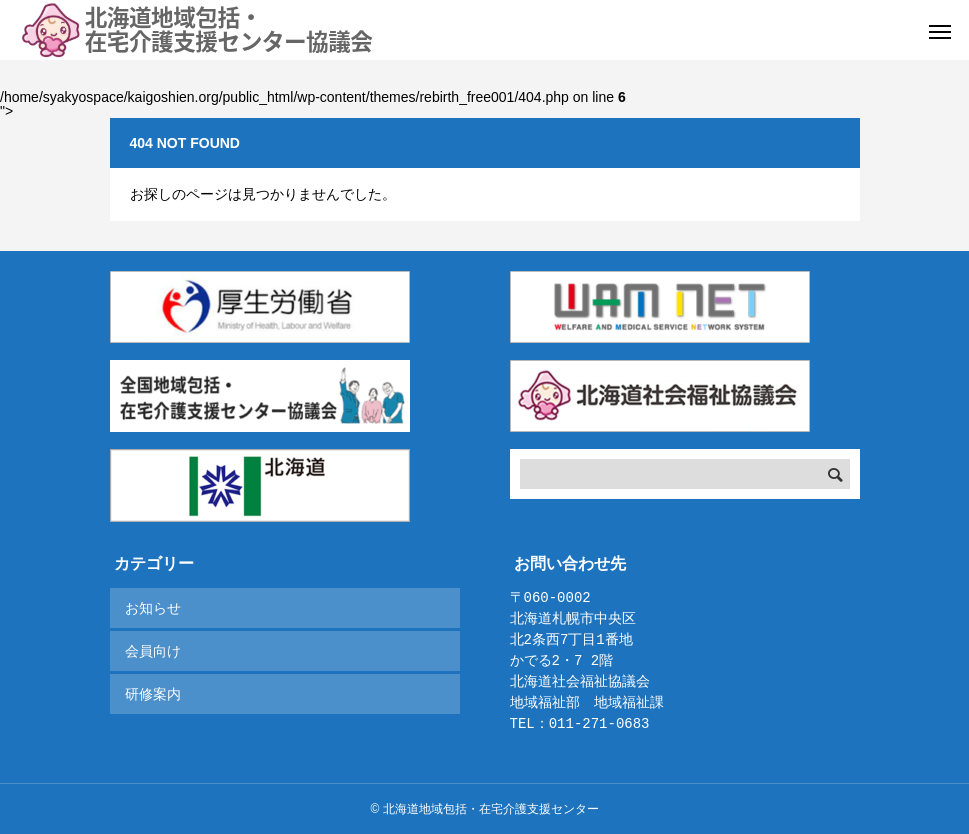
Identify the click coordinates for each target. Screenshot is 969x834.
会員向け (153, 651)
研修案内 (153, 694)
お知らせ (153, 608)
